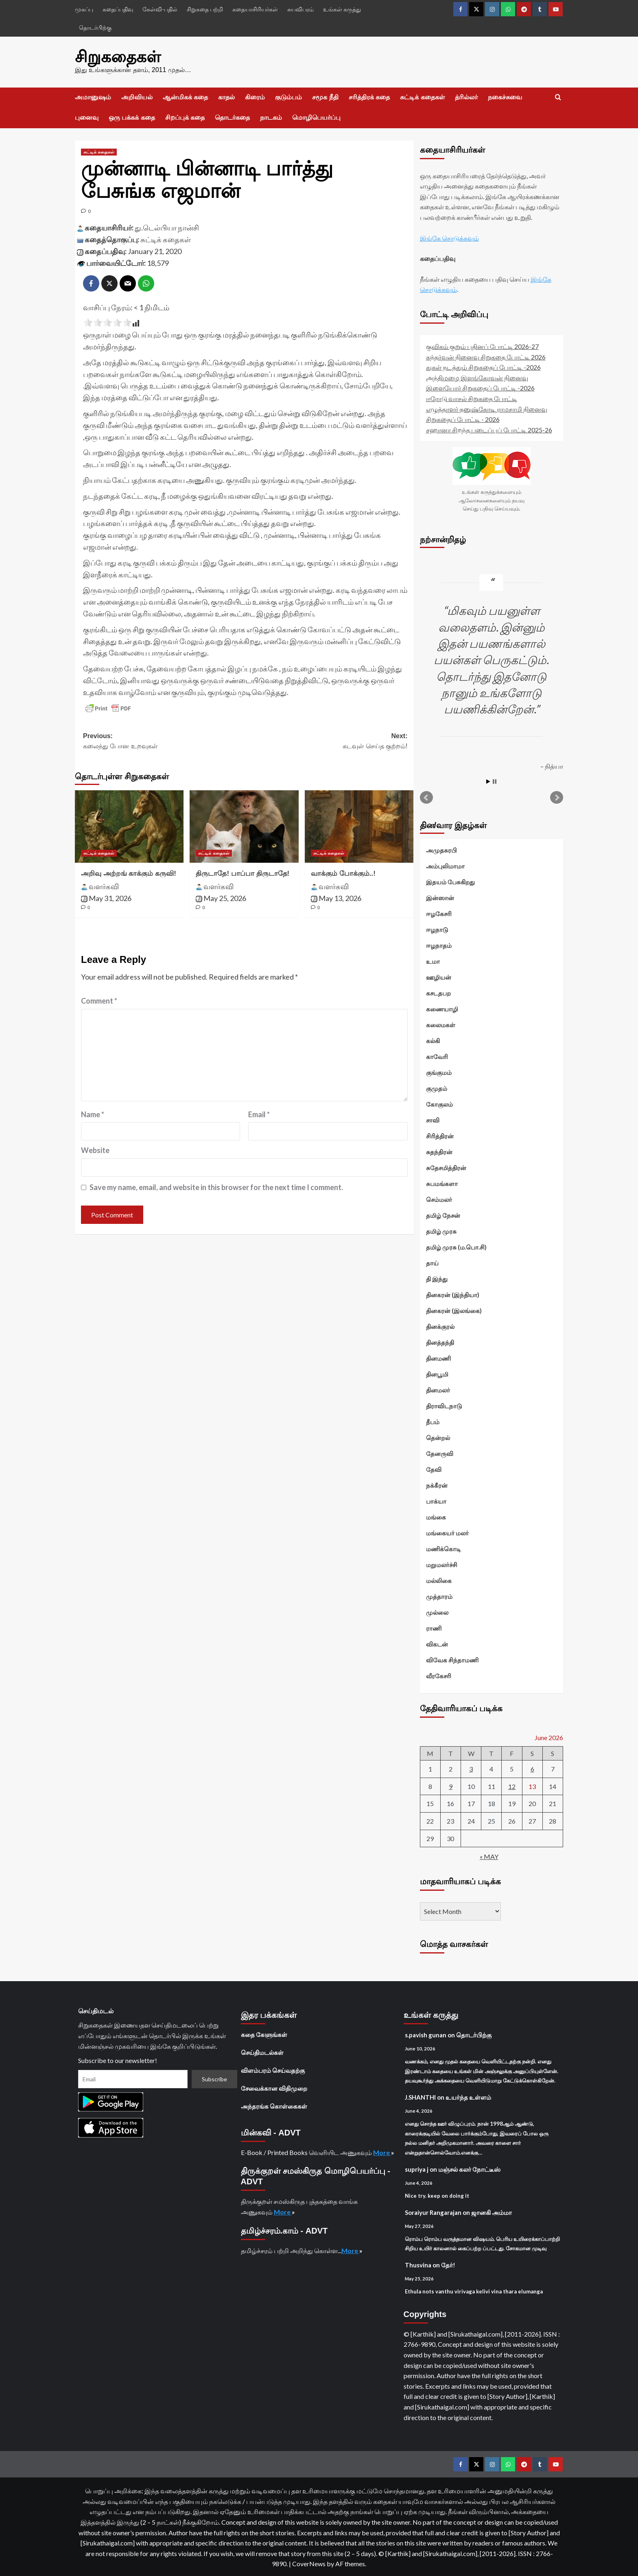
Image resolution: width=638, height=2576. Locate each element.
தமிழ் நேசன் (443, 1214)
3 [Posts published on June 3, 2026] (471, 1767)
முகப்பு (84, 9)
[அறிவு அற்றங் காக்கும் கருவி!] (129, 825)
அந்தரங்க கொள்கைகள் (274, 2105)
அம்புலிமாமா (445, 864)
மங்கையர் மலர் (447, 1531)
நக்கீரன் (437, 1484)
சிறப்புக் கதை (185, 116)
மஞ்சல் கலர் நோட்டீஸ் (469, 2168)
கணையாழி (442, 1007)
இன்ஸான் (440, 896)
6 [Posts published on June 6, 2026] (532, 1767)
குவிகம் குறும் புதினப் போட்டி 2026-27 (482, 345)
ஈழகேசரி (439, 912)
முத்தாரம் (439, 1595)
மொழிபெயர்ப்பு (316, 116)
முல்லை (437, 1611)
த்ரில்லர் (466, 95)
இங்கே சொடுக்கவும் (449, 237)
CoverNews (309, 2562)
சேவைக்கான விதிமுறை (274, 2087)
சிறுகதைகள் (114, 56)
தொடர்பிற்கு (95, 27)
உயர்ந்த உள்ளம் (468, 2096)
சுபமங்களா (442, 1182)
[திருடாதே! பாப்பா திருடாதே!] (244, 825)
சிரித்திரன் (440, 1134)
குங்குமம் (439, 1071)
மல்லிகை (439, 1579)
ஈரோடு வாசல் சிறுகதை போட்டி (471, 397)
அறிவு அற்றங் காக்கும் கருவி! (128, 872)
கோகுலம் (439, 1103)
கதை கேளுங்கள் (264, 2033)
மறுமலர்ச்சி (441, 1563)
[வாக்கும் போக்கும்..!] (359, 825)
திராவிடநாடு (444, 1404)
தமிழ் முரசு (441, 1230)
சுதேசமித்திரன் (446, 1166)
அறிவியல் (137, 95)
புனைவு (86, 116)
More (382, 2151)
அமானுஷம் (93, 95)
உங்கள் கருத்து (342, 9)
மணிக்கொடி (443, 1547)
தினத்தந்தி (440, 1341)
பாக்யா (436, 1500)
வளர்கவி (104, 885)
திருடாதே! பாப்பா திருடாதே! (242, 872)
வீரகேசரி (438, 1674)
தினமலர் (438, 1388)
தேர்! (448, 2263)
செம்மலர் (439, 1198)
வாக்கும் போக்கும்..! (343, 872)
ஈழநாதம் (439, 944)
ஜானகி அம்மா (491, 2210)
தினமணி (438, 1357)
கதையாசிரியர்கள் (255, 9)
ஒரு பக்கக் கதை (132, 116)
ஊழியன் (438, 976)
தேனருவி (439, 1452)
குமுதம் (436, 1087)
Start (488, 780)
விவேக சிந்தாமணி (452, 1658)
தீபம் (432, 1420)
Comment (99, 999)
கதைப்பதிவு (118, 9)
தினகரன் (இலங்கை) (454, 1309)
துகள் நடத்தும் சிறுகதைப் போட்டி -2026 (483, 366)
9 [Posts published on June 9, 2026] (450, 1785)
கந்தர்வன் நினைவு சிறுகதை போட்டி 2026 (486, 356)
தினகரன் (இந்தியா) (452, 1293)
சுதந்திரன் (439, 1150)
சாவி (432, 1118)
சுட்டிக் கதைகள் (422, 95)
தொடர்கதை (232, 116)
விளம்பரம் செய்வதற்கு (273, 2069)
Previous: (164, 740)
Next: (326, 740)
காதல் (226, 95)
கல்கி (433, 1039)
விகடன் (437, 1642)
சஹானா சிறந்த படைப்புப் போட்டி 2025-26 (489, 428)
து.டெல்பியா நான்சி (167, 226)
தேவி (433, 1468)
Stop (494, 780)
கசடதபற (438, 991)
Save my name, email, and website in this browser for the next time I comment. (216, 1186)
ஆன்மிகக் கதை (185, 95)
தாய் (432, 1261)
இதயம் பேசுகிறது (450, 880)
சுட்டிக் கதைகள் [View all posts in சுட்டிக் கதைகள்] (98, 150)
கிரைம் (255, 95)
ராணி (433, 1627)
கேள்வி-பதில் (159, 9)
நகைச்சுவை (505, 95)
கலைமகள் (440, 1023)
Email (259, 1113)
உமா (433, 960)
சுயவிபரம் (300, 9)
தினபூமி (437, 1373)
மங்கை (436, 1515)
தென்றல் (438, 1436)
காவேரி (437, 1055)
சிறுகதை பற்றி (205, 9)
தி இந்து (437, 1277)
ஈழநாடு (437, 928)
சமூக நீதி (325, 95)
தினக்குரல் (440, 1325)
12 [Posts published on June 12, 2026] (512, 1785)
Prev (426, 796)
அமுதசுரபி (441, 849)
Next (556, 796)
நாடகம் (271, 116)
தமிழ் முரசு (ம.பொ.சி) (456, 1246)
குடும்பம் (288, 95)
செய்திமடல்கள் (262, 2051)
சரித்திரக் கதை (369, 95)
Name (92, 1113)
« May (489, 1855)
